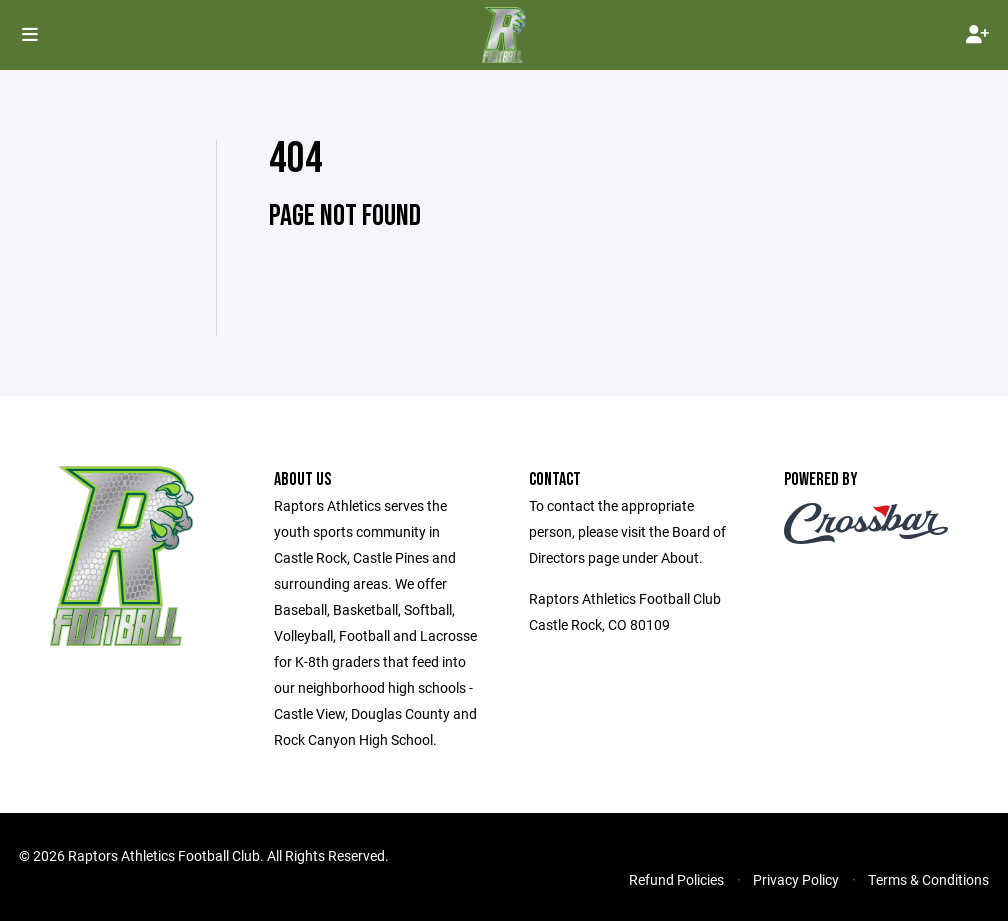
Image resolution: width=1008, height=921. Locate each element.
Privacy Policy (796, 879)
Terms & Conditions (928, 879)
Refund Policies (676, 879)
